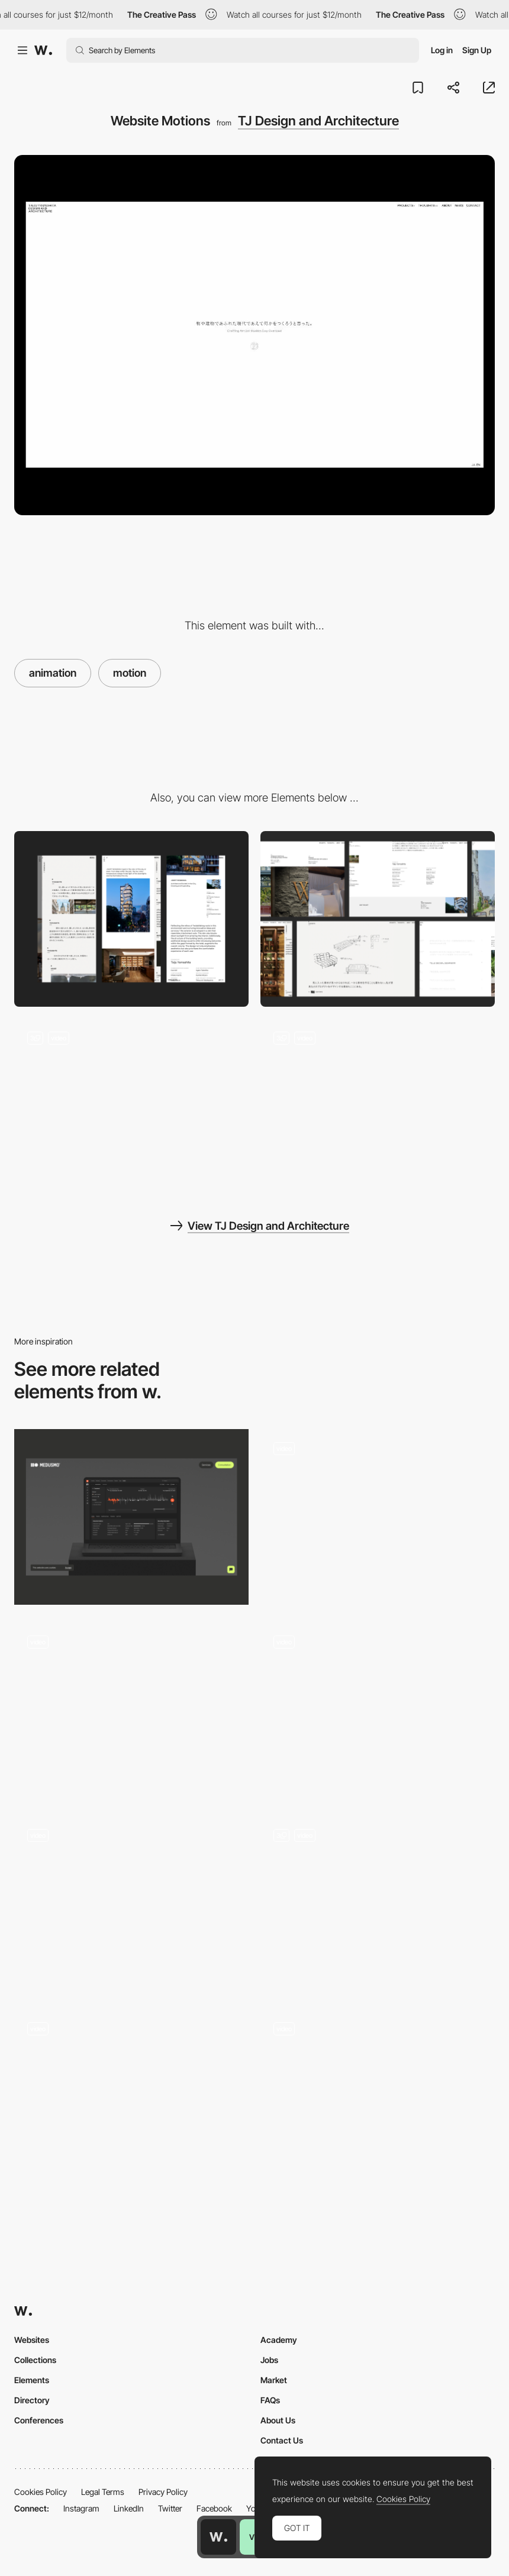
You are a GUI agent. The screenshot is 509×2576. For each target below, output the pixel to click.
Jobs (269, 2360)
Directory (32, 2400)
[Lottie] (131, 1517)
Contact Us (281, 2440)
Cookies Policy (40, 2492)
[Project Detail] (377, 1106)
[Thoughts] (131, 1106)
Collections (35, 2360)
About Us (277, 2420)
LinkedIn (129, 2508)
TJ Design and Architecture (318, 120)
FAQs (270, 2400)
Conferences (38, 2420)
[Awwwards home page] (218, 2537)
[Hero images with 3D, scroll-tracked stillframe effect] (377, 1904)
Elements (31, 2380)
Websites (31, 2340)
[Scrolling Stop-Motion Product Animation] (131, 1899)
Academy (278, 2340)
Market (273, 2380)
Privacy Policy (163, 2492)
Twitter (170, 2508)
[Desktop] (377, 919)
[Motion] (131, 2097)
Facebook (214, 2508)
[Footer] (131, 1710)
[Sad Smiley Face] (377, 2097)
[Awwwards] (43, 50)
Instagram (81, 2508)
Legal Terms (102, 2492)
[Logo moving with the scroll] (377, 1710)
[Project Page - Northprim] (377, 1517)
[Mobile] (131, 919)
